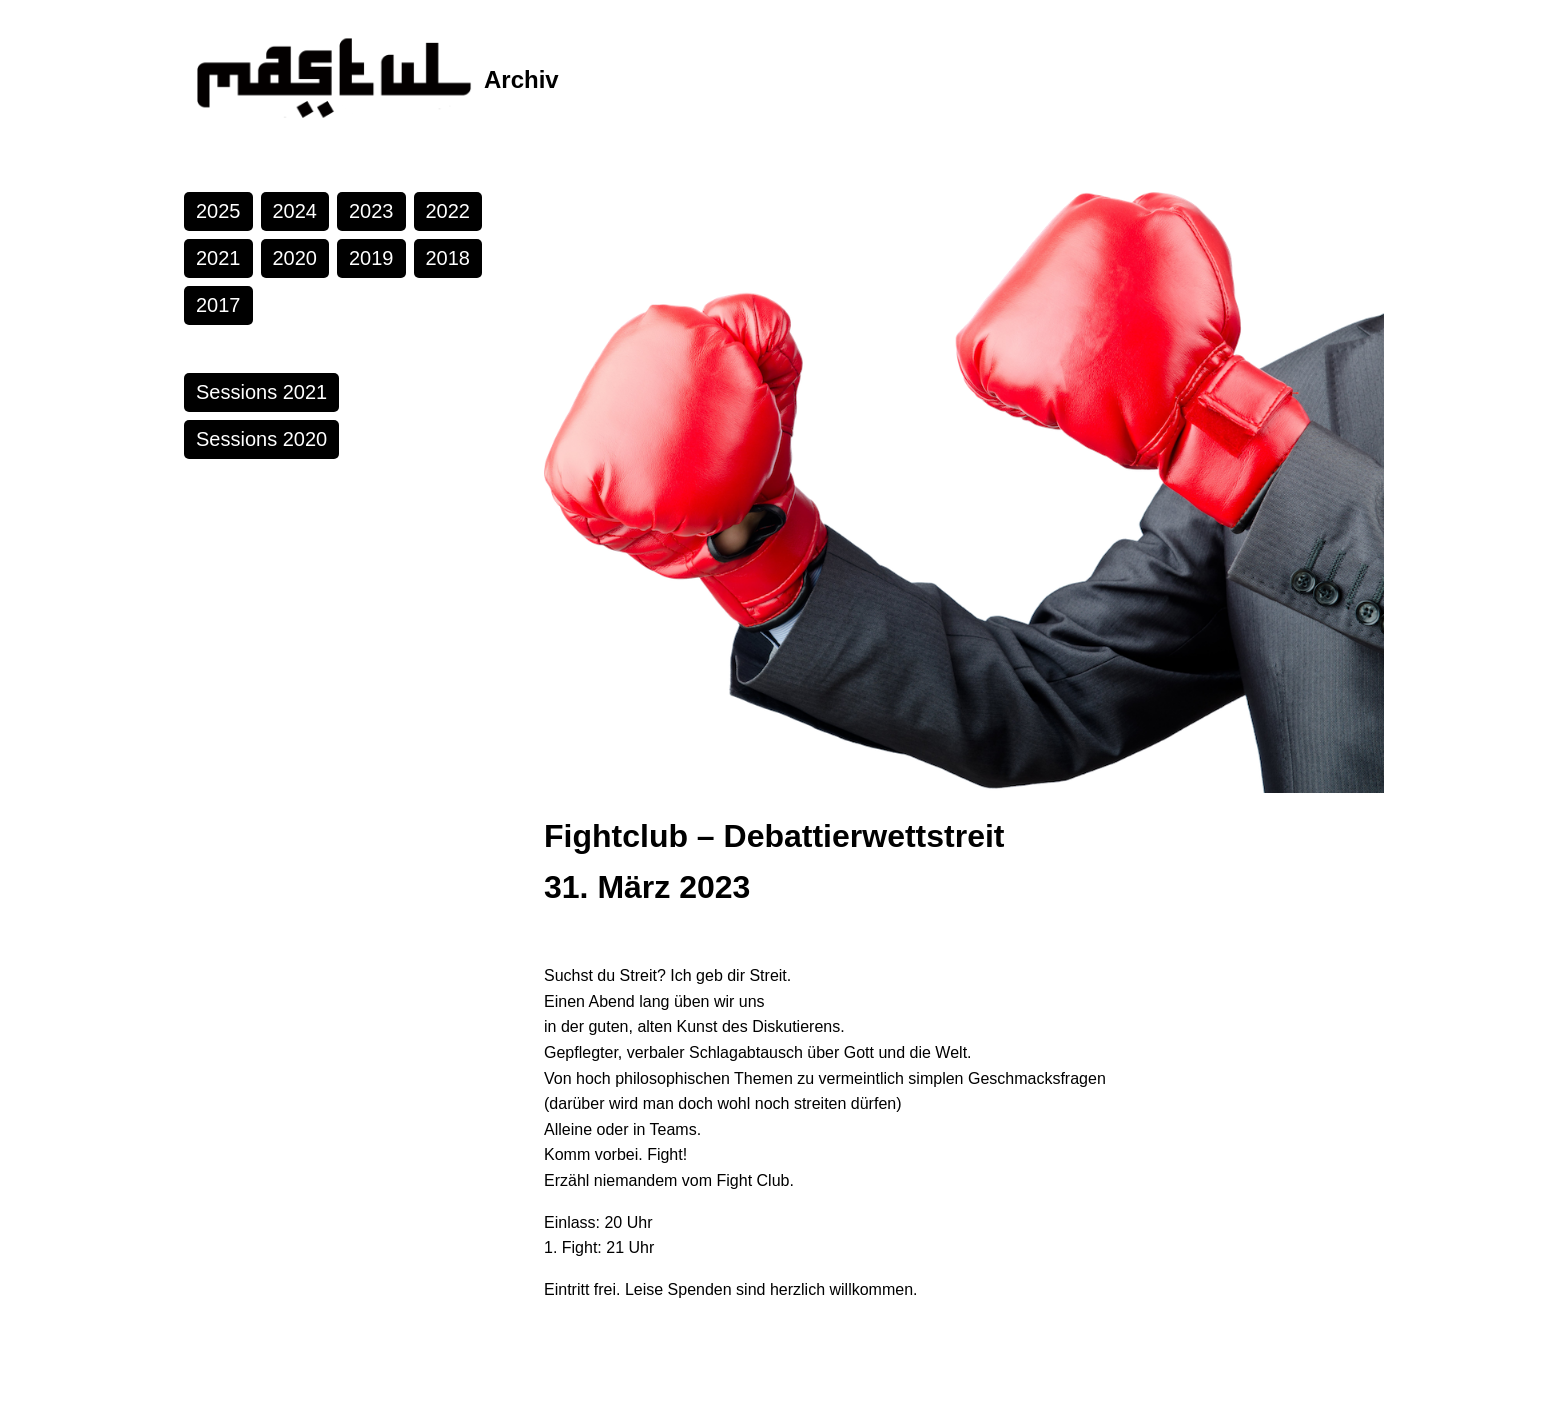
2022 (448, 211)
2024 (295, 211)
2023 (371, 211)
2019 (371, 258)
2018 (448, 258)
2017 (218, 305)
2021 (218, 258)
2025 (218, 211)
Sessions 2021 (261, 392)
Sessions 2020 (261, 439)
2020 (295, 258)
